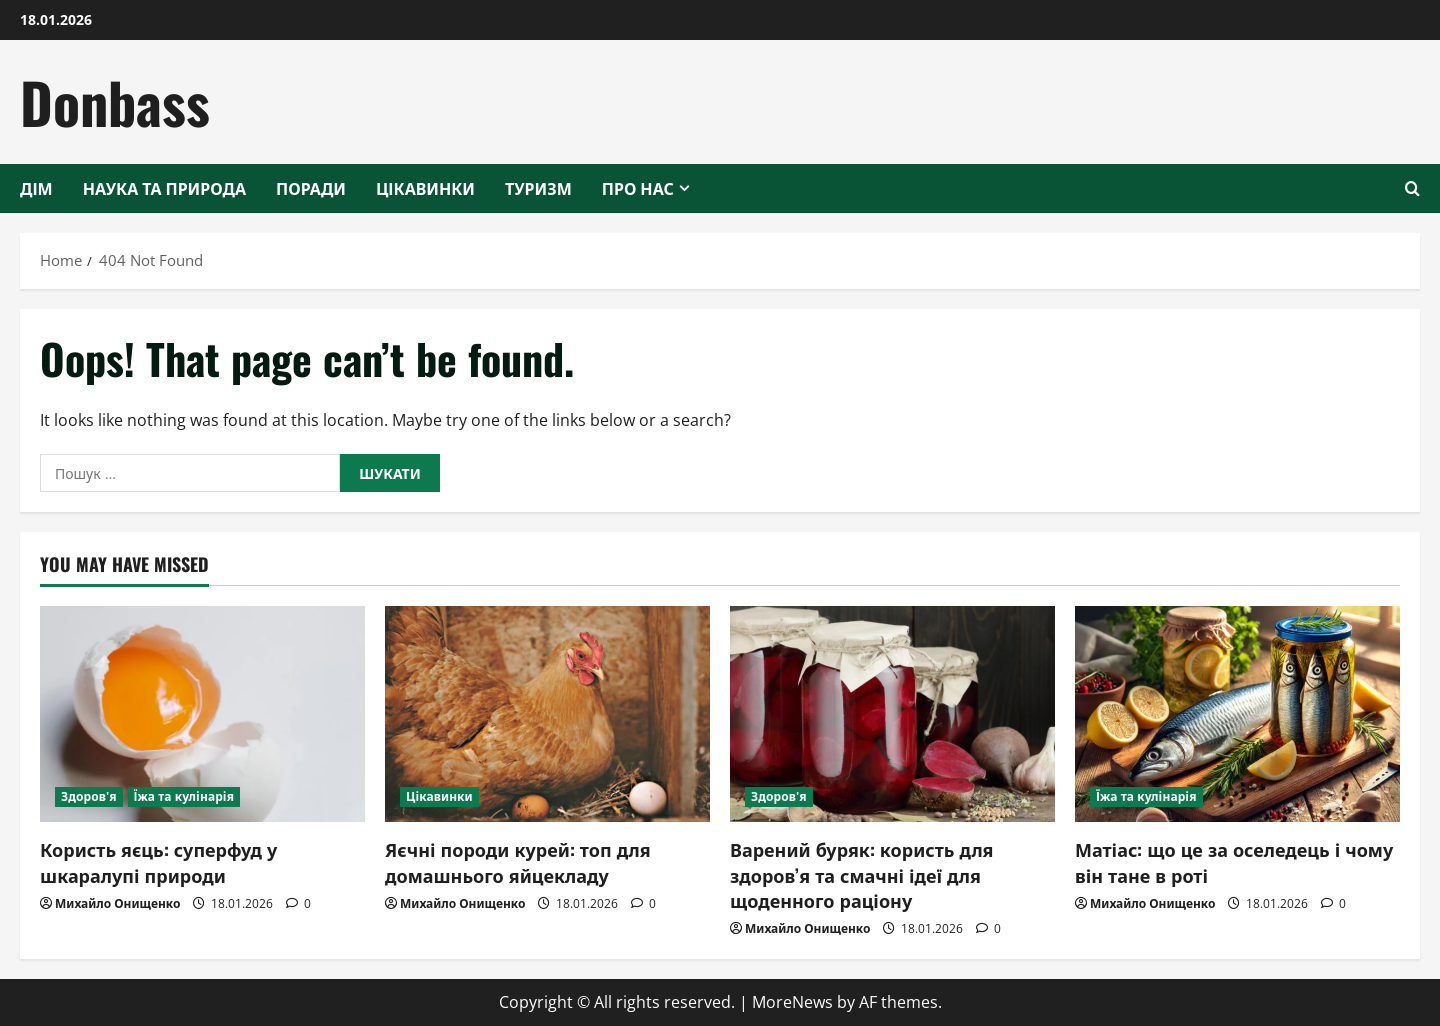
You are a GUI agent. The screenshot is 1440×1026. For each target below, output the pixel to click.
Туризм (538, 188)
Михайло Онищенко (117, 903)
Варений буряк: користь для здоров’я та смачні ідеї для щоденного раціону (862, 874)
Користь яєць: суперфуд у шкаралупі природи (158, 861)
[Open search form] (1412, 188)
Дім (36, 188)
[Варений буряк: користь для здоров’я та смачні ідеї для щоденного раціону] (892, 714)
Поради (311, 188)
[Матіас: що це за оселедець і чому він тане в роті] (1237, 714)
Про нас (638, 188)
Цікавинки (425, 188)
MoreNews (792, 1002)
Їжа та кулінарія (184, 796)
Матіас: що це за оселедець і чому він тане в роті (1234, 861)
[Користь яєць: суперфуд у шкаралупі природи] (202, 714)
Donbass (115, 101)
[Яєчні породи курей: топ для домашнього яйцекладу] (547, 714)
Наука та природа (164, 188)
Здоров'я (89, 796)
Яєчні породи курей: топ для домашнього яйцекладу (518, 861)
